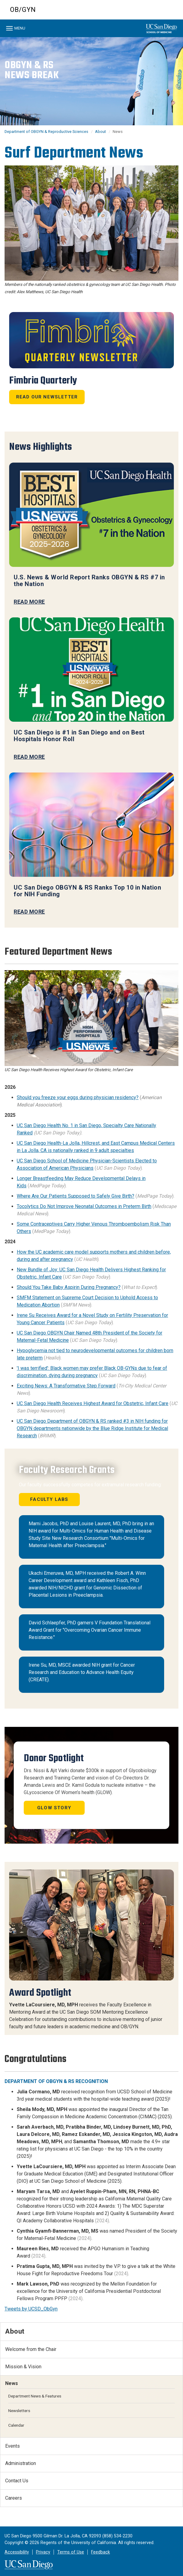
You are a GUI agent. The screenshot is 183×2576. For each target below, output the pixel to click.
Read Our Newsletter (47, 397)
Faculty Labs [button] (49, 1499)
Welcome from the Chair (30, 2349)
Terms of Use (70, 2552)
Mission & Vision (23, 2366)
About (100, 131)
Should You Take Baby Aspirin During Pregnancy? (69, 1287)
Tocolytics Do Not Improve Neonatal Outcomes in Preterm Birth (84, 1206)
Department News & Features (34, 2396)
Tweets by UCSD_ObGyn (31, 2309)
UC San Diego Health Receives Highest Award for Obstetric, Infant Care (92, 1403)
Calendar (16, 2425)
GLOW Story (54, 1807)
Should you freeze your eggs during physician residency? (78, 1097)
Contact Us (16, 2481)
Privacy (43, 2552)
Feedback (100, 2552)
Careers (13, 2498)
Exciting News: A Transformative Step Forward (66, 1386)
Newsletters (19, 2410)
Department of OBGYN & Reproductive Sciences (46, 131)
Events (12, 2446)
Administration (20, 2463)
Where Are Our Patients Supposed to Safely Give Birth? (75, 1196)
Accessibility (17, 2552)
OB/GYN (23, 9)
